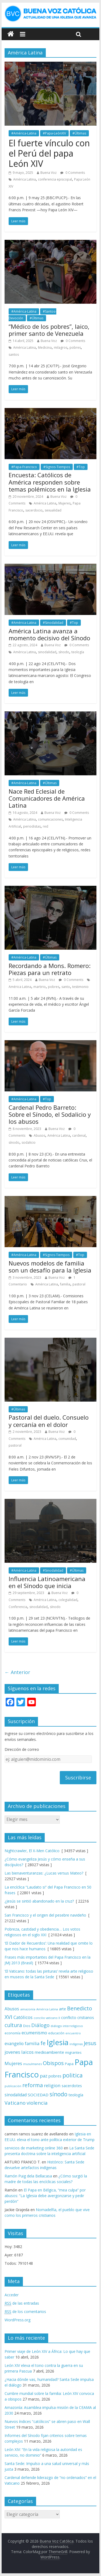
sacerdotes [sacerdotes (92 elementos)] (72, 2085)
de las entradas (22, 2303)
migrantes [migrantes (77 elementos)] (73, 2052)
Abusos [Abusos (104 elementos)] (12, 2009)
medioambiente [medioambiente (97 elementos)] (49, 2052)
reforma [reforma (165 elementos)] (32, 2085)
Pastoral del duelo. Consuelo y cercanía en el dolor (49, 1420)
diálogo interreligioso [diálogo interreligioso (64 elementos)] (67, 2026)
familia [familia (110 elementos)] (32, 2043)
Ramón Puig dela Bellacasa (28, 2176)
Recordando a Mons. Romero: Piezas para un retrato (49, 969)
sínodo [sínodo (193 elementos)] (58, 2094)
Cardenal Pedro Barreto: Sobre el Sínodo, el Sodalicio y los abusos (50, 1114)
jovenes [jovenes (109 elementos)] (12, 2052)
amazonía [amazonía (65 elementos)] (27, 2009)
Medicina (45, 347)
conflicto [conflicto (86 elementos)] (68, 2017)
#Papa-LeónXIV (54, 133)
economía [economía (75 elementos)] (12, 2033)
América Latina (24, 179)
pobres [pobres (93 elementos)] (54, 2076)
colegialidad (67, 1600)
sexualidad (53, 510)
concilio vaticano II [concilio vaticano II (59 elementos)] (47, 2018)
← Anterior (17, 1672)
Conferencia (18, 1607)
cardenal (79, 1135)
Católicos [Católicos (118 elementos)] (23, 2017)
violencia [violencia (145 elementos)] (37, 2102)
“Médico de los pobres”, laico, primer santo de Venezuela (49, 329)
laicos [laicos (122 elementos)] (27, 2052)
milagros (60, 347)
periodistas (32, 826)
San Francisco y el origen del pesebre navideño (45, 1915)
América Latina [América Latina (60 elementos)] (47, 2009)
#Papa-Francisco (24, 467)
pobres (75, 347)
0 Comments (72, 172)
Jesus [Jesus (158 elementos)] (90, 2043)
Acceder (12, 2294)
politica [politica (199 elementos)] (72, 2075)
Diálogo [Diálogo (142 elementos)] (40, 2025)
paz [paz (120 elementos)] (43, 2076)
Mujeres (64, 503)
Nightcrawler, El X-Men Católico (32, 1850)
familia (65, 1284)
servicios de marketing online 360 (34, 2147)
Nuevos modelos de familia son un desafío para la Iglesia (50, 1266)
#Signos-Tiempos (56, 467)
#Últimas (79, 133)
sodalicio (29, 1142)
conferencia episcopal (55, 179)
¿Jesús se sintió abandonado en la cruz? (39, 1901)
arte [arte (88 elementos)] (62, 2008)
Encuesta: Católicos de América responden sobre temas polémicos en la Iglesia (50, 482)
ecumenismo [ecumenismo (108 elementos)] (34, 2033)
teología (77, 652)
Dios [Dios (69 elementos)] (26, 2026)
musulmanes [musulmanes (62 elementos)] (32, 2064)
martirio (39, 986)
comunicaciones (50, 819)
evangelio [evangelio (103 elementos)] (14, 2043)
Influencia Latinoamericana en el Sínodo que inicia (47, 1582)
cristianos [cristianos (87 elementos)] (85, 2017)
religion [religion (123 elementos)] (52, 2085)
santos (14, 354)
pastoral (78, 1284)
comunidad (67, 1438)
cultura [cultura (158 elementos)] (13, 2025)
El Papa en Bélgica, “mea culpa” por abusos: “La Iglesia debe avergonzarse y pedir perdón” (45, 2195)
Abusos (39, 1135)
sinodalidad (47, 652)
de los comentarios (25, 2311)
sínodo (63, 652)
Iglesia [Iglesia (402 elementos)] (57, 2042)
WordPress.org (17, 2319)
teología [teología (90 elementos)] (75, 2094)
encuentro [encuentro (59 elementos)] (73, 2033)
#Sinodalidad (53, 622)
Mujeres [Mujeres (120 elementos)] (13, 2063)
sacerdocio (34, 510)
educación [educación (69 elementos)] (56, 2033)
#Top (80, 467)
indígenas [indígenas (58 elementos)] (76, 2044)
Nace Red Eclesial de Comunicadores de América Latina (47, 798)
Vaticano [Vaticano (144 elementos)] (15, 2102)
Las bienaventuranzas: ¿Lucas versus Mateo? (44, 1873)
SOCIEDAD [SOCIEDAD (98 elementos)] (38, 2094)
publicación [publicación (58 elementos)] (13, 2086)
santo (65, 986)
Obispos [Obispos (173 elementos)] (53, 2063)
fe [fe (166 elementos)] (43, 2043)
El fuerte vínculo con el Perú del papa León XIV (49, 153)
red (45, 826)
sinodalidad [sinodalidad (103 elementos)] (16, 2095)
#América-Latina (23, 133)
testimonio (80, 986)
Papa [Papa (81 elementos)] (69, 2063)
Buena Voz (48, 172)
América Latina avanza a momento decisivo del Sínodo (49, 634)
